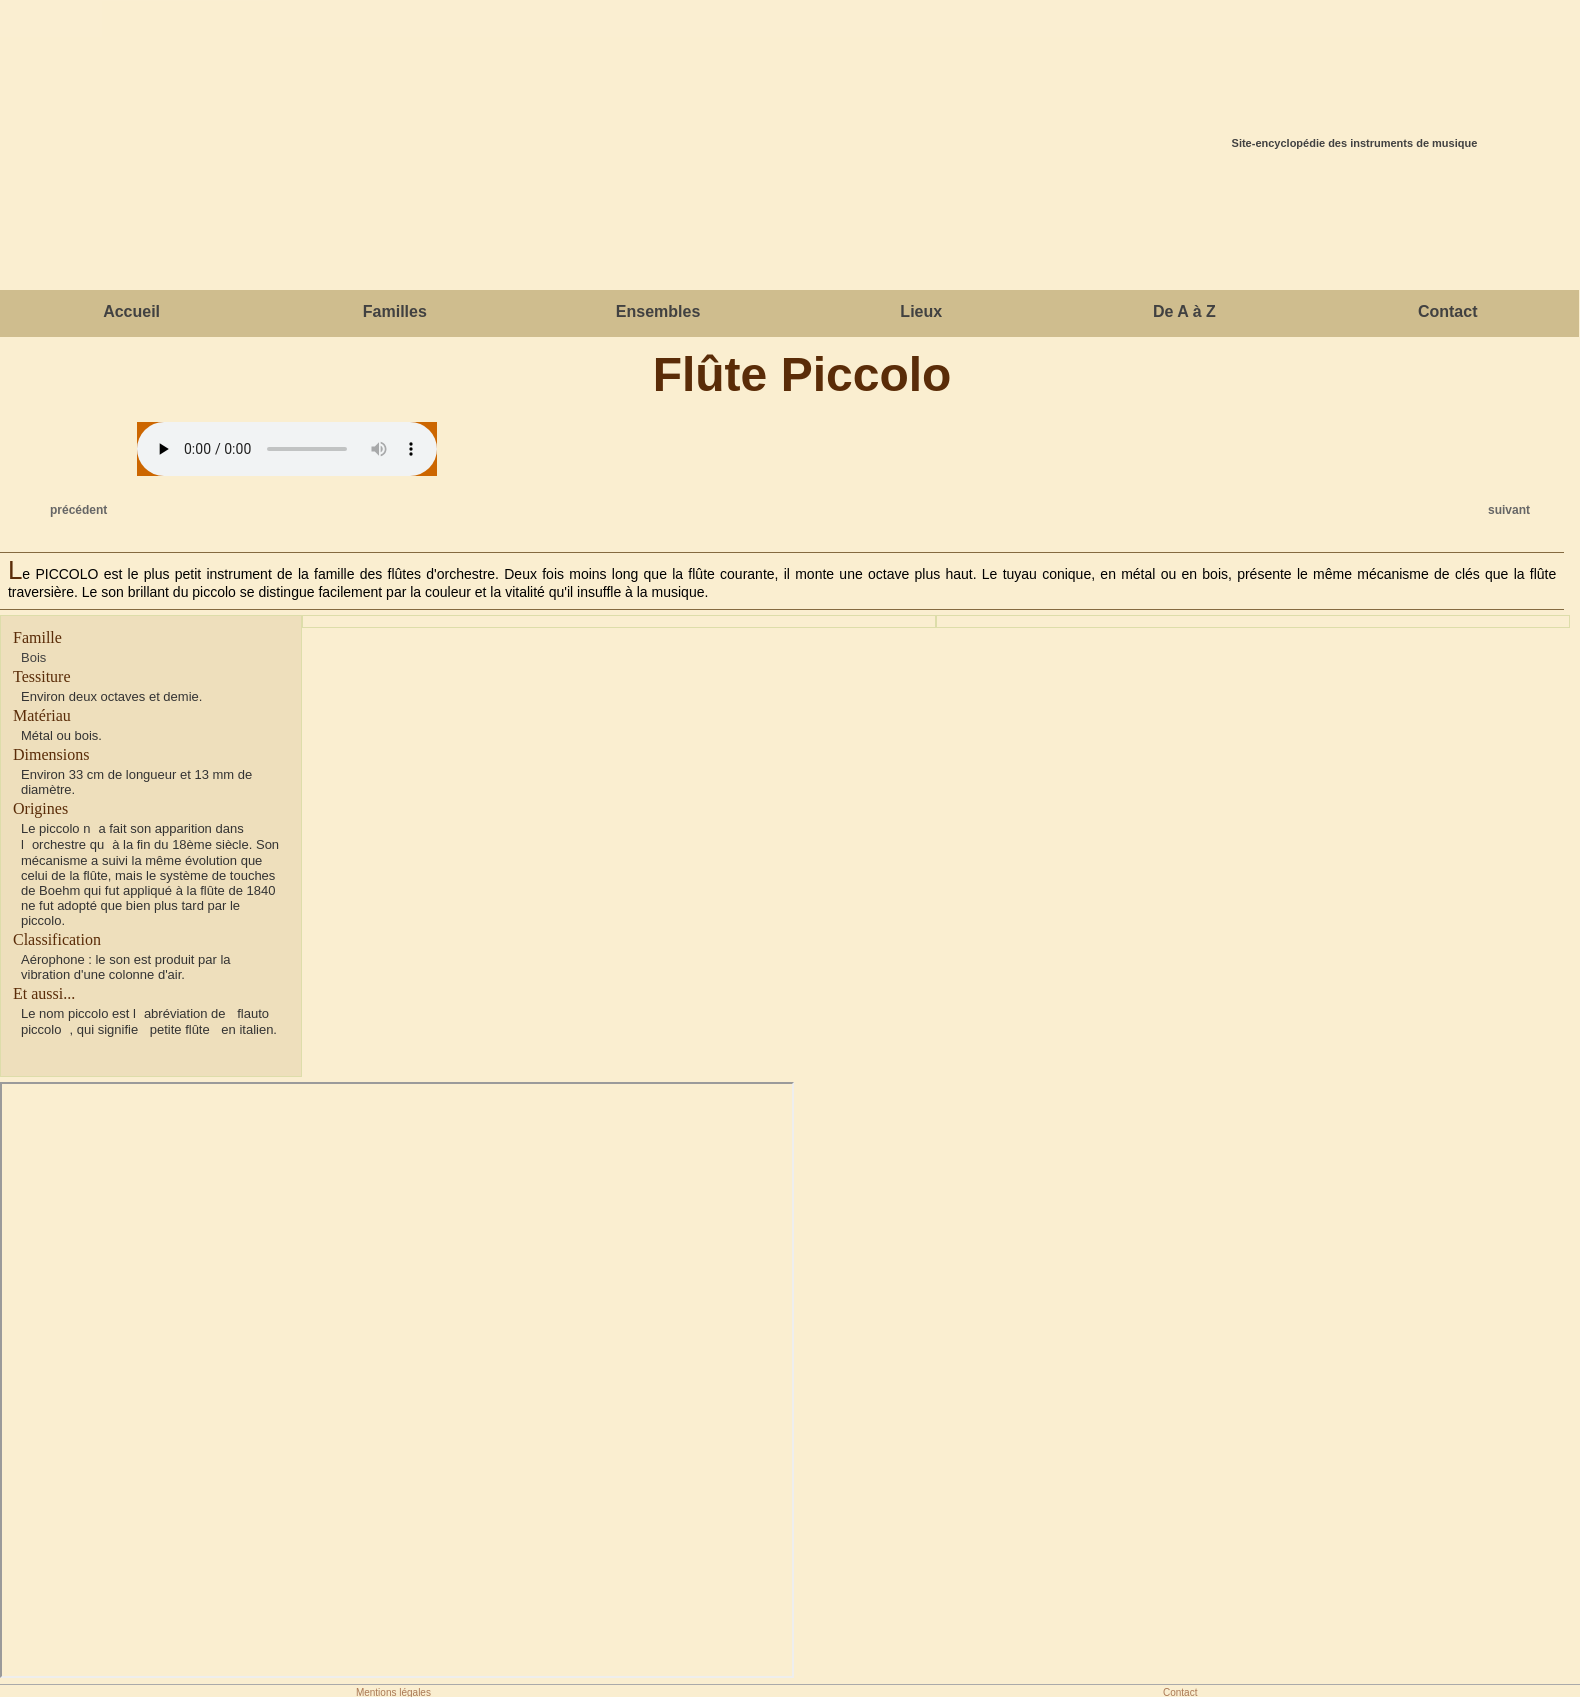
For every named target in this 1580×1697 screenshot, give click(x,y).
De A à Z (1184, 311)
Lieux (921, 311)
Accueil (131, 311)
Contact (1448, 311)
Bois (33, 657)
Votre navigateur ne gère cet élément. (287, 449)
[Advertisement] (790, 225)
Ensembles (658, 311)
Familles (395, 311)
